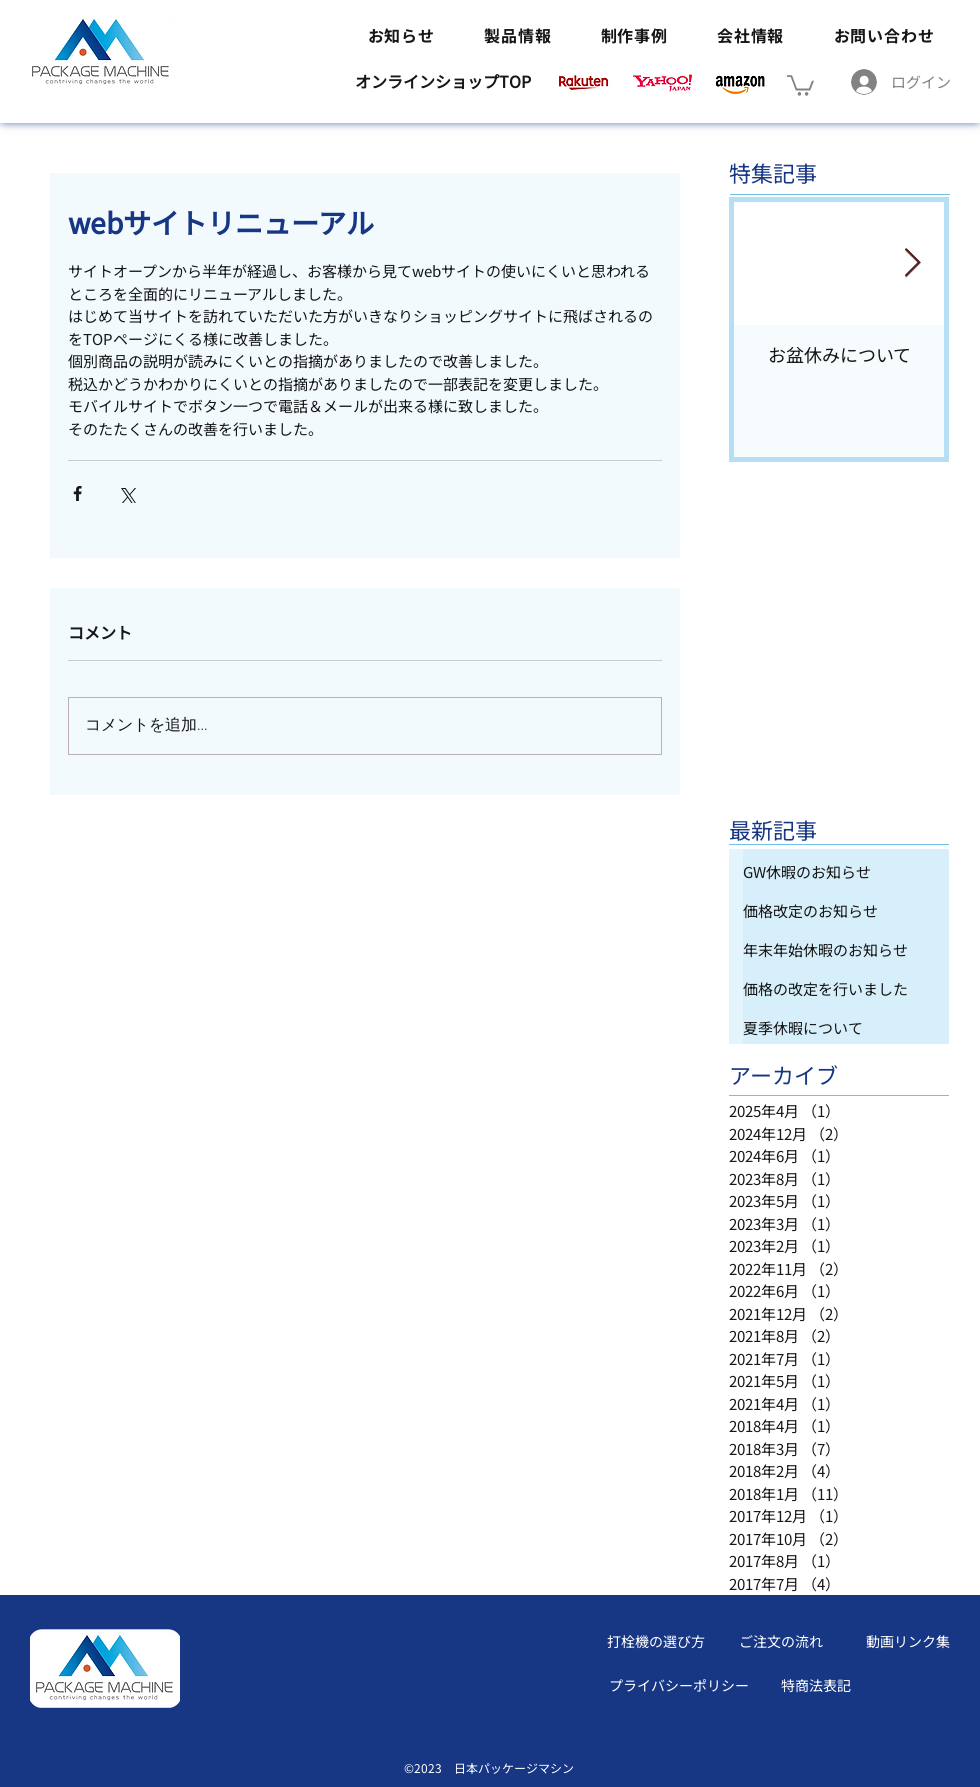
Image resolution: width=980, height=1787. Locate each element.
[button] (800, 84)
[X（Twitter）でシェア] (126, 493)
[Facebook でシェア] (77, 493)
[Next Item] (912, 264)
